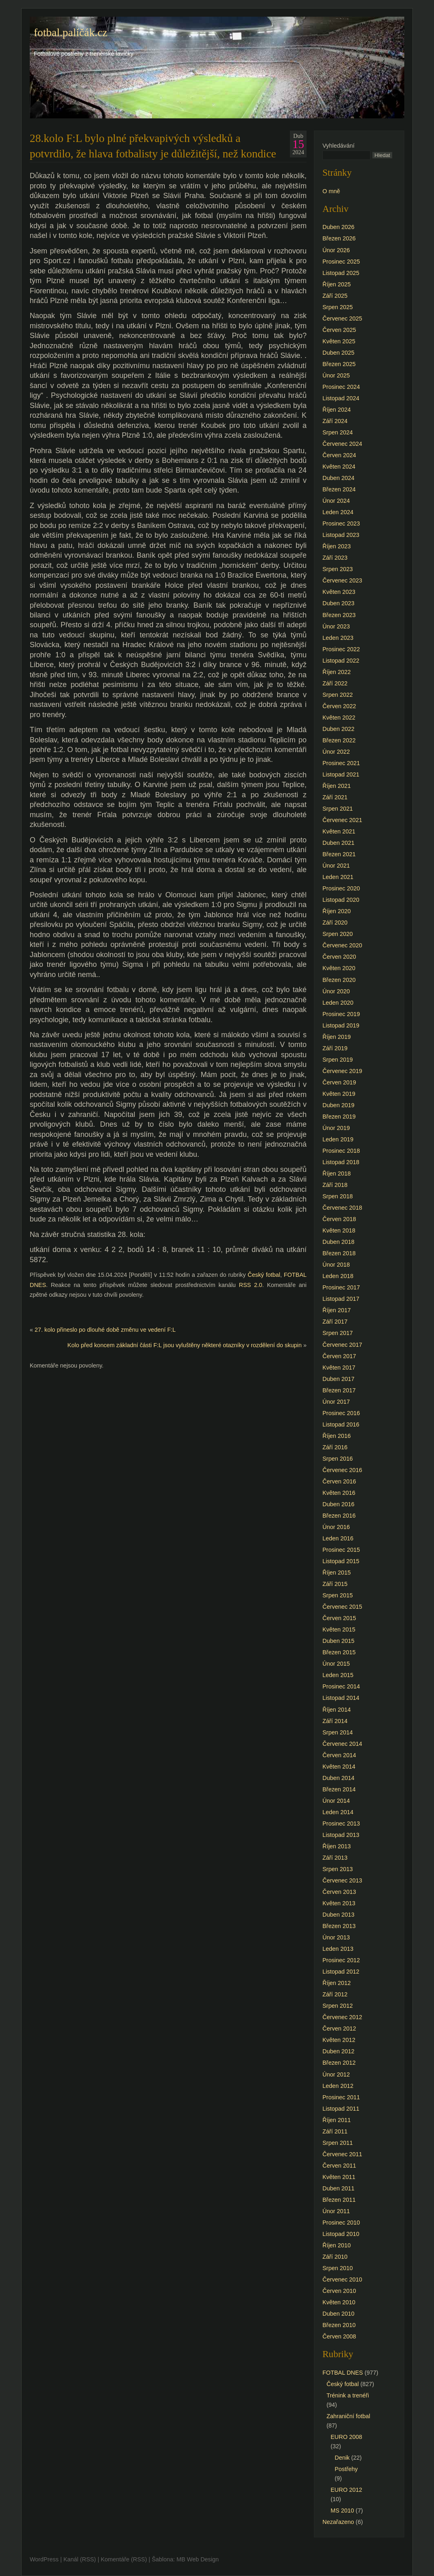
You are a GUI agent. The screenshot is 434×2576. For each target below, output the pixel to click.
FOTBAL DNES (342, 2372)
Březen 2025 (339, 364)
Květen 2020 (338, 968)
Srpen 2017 (337, 1333)
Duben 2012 (338, 2051)
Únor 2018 (336, 1264)
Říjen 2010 (336, 2245)
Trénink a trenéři (348, 2395)
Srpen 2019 (337, 1059)
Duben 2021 (338, 843)
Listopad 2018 (340, 1162)
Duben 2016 (338, 1504)
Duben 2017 (338, 1379)
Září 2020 (335, 922)
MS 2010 (342, 2510)
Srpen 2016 (337, 1458)
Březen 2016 (339, 1515)
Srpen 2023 (337, 569)
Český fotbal (264, 1275)
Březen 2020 (339, 980)
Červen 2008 (339, 2336)
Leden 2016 (337, 1538)
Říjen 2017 (336, 1310)
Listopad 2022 (340, 660)
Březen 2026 (339, 238)
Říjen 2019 (336, 1037)
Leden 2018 (337, 1276)
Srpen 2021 (337, 808)
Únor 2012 (336, 2074)
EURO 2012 (346, 2490)
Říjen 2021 (336, 786)
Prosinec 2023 (341, 523)
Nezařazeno (338, 2522)
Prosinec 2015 (341, 1549)
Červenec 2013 (342, 1880)
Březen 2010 (339, 2325)
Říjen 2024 (336, 409)
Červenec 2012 (342, 2017)
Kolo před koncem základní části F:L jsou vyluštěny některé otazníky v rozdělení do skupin (185, 1345)
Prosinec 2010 (341, 2222)
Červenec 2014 (342, 1744)
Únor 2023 (336, 626)
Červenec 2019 (342, 1071)
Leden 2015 (337, 1675)
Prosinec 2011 (341, 2097)
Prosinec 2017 (341, 1287)
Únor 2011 (336, 2211)
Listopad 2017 (340, 1299)
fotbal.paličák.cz (70, 32)
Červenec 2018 (342, 1207)
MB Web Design (198, 2559)
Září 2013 (335, 1857)
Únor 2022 (336, 751)
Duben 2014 (338, 1778)
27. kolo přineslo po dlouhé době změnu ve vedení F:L (105, 1329)
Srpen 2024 (337, 432)
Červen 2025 (339, 330)
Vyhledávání (338, 145)
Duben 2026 (338, 227)
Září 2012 (335, 1994)
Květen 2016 (338, 1493)
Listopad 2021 (340, 774)
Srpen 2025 (337, 307)
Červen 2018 (339, 1219)
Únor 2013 (336, 1937)
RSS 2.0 (250, 1285)
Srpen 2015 (337, 1595)
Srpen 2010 (337, 2268)
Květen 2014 (338, 1766)
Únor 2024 (336, 500)
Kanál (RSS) (80, 2559)
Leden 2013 (337, 1949)
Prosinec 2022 (341, 649)
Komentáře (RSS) (124, 2559)
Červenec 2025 (342, 318)
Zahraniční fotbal (348, 2416)
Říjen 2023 (336, 546)
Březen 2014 (339, 1789)
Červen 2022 (339, 706)
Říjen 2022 (336, 672)
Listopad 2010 (340, 2234)
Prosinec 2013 (341, 1823)
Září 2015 (335, 1584)
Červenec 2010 (342, 2279)
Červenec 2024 (342, 444)
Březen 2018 (339, 1253)
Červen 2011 (339, 2165)
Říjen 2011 (336, 2120)
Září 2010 (335, 2256)
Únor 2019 (336, 1128)
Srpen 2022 (337, 694)
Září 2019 (335, 1048)
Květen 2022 (338, 717)
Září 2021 (335, 797)
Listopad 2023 (340, 535)
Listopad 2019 (340, 1025)
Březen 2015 (339, 1652)
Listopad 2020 (340, 899)
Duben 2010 (338, 2313)
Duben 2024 (338, 478)
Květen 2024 (338, 466)
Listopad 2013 (340, 1835)
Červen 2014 (339, 1755)
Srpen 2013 (337, 1869)
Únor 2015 (336, 1663)
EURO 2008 (346, 2437)
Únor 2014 (336, 1800)
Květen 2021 (338, 831)
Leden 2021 (337, 877)
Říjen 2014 (336, 1709)
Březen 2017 (339, 1390)
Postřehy (346, 2469)
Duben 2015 (338, 1641)
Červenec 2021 (342, 820)
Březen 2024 (339, 489)
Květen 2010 (338, 2302)
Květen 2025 (338, 341)
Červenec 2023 (342, 580)
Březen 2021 (339, 854)
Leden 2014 (337, 1812)
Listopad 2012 (340, 1971)
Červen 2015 (339, 1618)
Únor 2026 (336, 250)
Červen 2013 (339, 1892)
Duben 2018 (338, 1242)
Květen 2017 (338, 1367)
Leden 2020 (337, 1002)
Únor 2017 (336, 1401)
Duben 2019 (338, 1105)
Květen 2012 (338, 2040)
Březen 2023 (339, 615)
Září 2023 (335, 557)
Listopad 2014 (340, 1698)
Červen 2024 (339, 455)
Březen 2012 (339, 2062)
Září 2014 (335, 1721)
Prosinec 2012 (341, 1960)
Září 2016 (335, 1447)
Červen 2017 (339, 1356)
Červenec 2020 (342, 945)
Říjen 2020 (336, 911)
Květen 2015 (338, 1629)
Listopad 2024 (340, 398)
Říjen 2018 (336, 1173)
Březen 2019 (339, 1116)
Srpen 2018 (337, 1196)
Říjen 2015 (336, 1572)
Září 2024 (335, 421)
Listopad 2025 (340, 273)
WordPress (44, 2559)
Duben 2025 (338, 352)
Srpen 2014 (337, 1732)
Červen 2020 (339, 956)
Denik (342, 2457)
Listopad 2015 (340, 1561)
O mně (331, 191)
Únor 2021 (336, 865)
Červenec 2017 (342, 1344)
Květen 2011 (338, 2177)
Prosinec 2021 (341, 763)
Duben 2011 (338, 2188)
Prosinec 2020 (341, 888)
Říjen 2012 (336, 1983)
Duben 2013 (338, 1914)
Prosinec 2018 (341, 1150)
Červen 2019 (339, 1082)
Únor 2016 (336, 1527)
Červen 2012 (339, 2028)
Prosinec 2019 (341, 1014)
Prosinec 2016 (341, 1413)
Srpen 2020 (337, 934)
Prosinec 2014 (341, 1686)
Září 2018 (335, 1185)
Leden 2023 (337, 638)
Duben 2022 (338, 729)
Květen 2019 (338, 1094)
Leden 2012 (337, 2086)
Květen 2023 (338, 592)
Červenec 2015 (342, 1606)
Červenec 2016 (342, 1470)
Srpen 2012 (337, 2005)
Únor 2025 (336, 375)
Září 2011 (335, 2131)
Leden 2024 (337, 512)
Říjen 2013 (336, 1846)
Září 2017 (335, 1321)
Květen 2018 (338, 1230)
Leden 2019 (337, 1139)
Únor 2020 (336, 991)
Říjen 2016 (336, 1436)
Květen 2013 (338, 1903)
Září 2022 (335, 683)
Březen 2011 (339, 2199)
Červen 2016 (339, 1481)
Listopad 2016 (340, 1424)
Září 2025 (335, 295)
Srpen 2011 (337, 2143)
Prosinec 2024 (341, 387)
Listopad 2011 (340, 2108)
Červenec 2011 (342, 2154)
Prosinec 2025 (341, 261)
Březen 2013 (339, 1926)
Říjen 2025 (336, 284)
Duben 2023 (338, 603)
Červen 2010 (339, 2291)
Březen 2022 (339, 740)
